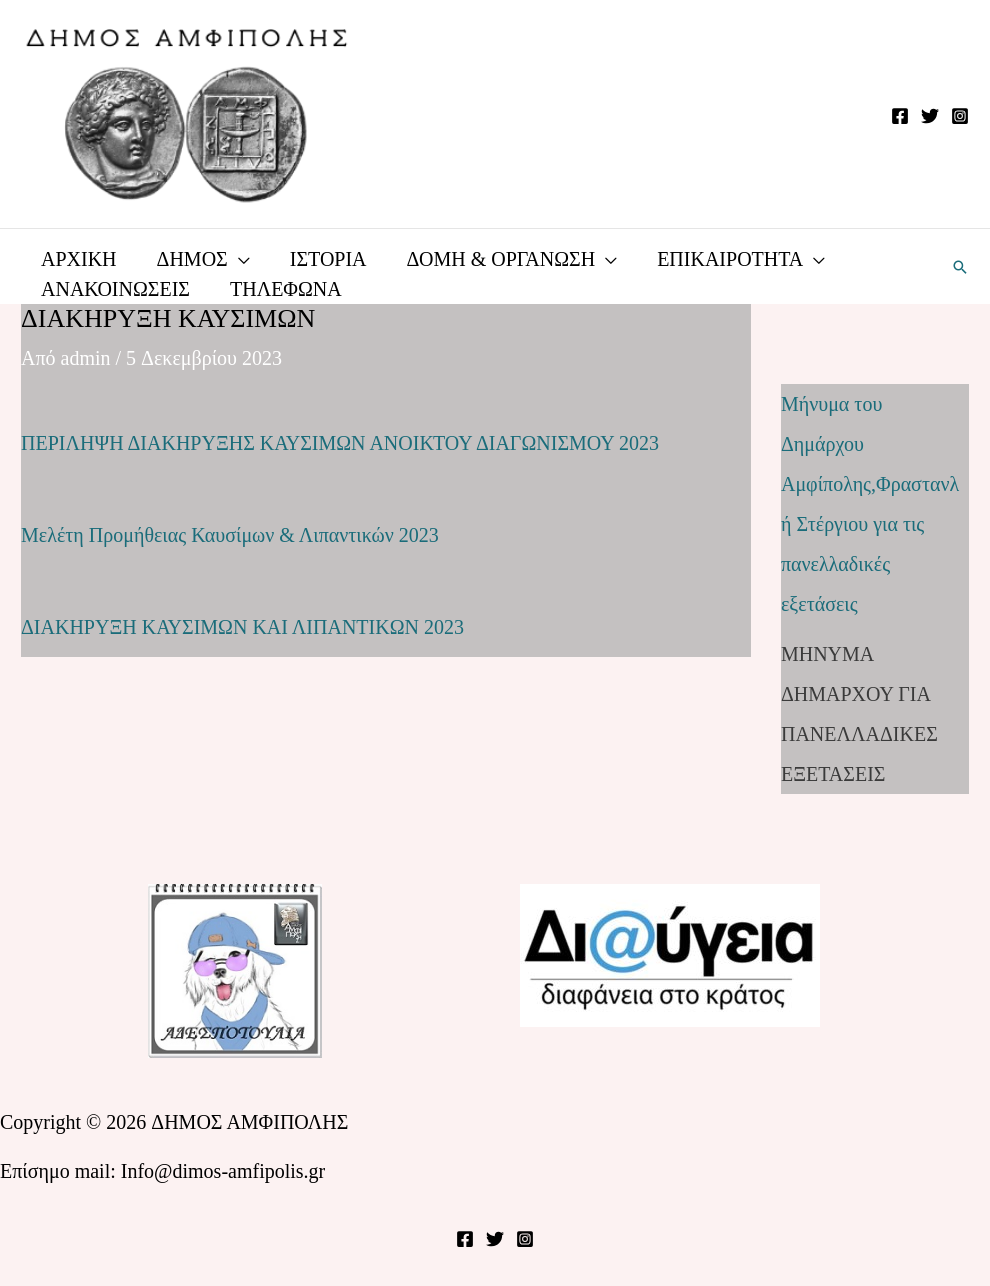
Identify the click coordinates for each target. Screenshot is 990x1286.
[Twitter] (930, 116)
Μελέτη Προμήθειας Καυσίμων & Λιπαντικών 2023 (230, 535)
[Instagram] (960, 116)
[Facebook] (900, 116)
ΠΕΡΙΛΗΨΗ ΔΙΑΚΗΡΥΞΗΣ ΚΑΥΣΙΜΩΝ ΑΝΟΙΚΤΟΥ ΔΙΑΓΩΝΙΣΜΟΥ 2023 (340, 443)
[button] (960, 267)
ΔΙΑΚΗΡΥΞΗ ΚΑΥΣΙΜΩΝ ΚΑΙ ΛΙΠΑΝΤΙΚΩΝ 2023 (242, 627)
